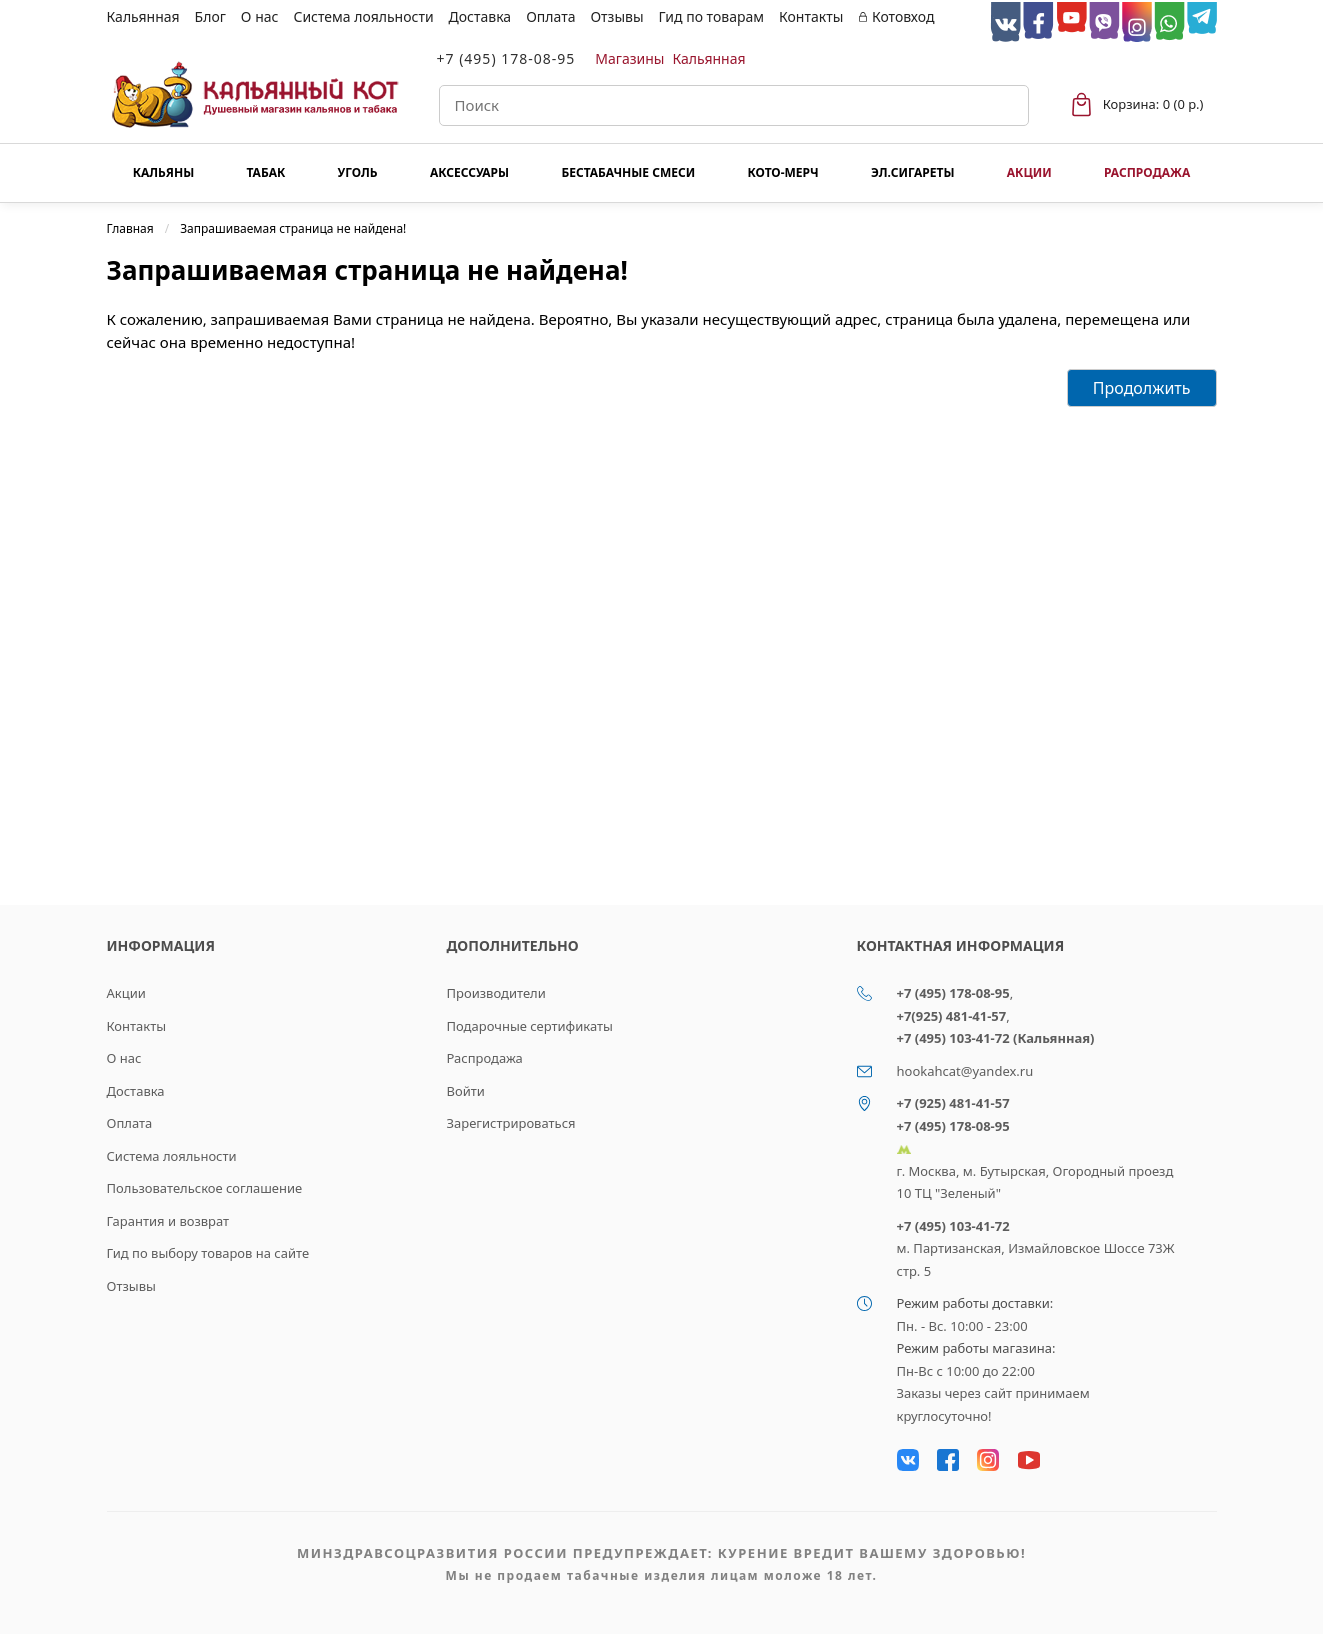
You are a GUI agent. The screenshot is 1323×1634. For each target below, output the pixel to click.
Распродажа (1147, 172)
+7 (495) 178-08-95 (506, 58)
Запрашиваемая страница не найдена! (293, 228)
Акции (1029, 172)
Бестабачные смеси (628, 172)
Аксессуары (469, 172)
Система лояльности (363, 16)
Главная (130, 228)
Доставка (480, 16)
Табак (266, 172)
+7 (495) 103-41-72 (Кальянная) (996, 1038)
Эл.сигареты (913, 172)
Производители (496, 993)
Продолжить (1142, 388)
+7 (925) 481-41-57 (953, 1103)
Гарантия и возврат (168, 1221)
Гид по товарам (711, 16)
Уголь (358, 172)
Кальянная (143, 16)
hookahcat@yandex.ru (965, 1071)
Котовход (896, 16)
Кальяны (164, 172)
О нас (260, 16)
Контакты (811, 16)
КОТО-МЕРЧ (782, 172)
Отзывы (616, 16)
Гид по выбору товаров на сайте (208, 1253)
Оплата (550, 16)
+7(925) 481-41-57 (952, 1016)
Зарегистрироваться (511, 1123)
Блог (210, 16)
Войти (466, 1091)
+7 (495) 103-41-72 (953, 1226)
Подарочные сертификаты (530, 1026)
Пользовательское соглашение (205, 1188)
